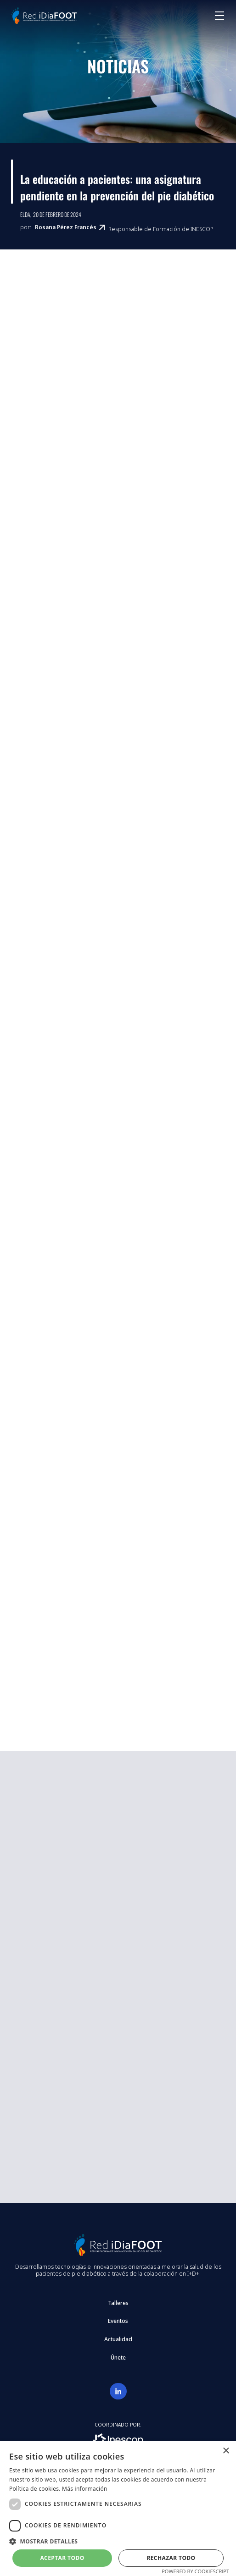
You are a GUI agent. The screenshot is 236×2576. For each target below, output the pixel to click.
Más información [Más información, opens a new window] (84, 2489)
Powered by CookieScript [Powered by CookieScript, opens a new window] (195, 2571)
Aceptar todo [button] (62, 2558)
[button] (118, 2541)
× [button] (225, 2451)
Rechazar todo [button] (170, 2558)
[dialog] (118, 2508)
